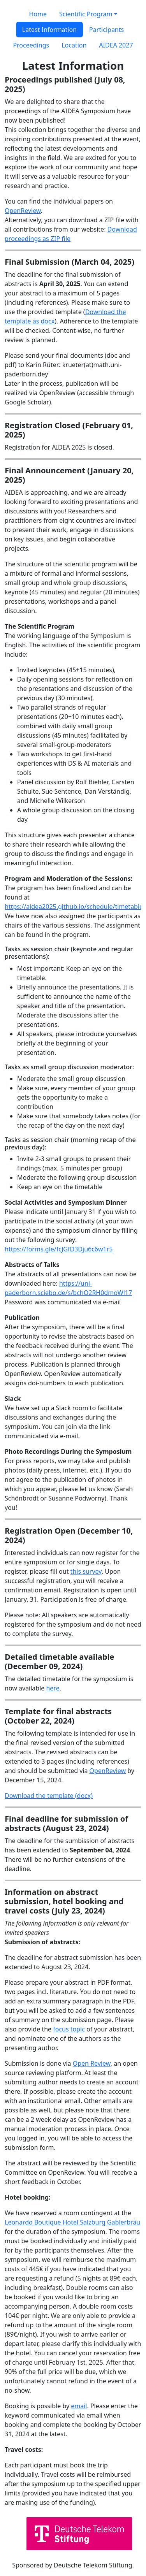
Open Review (92, 2063)
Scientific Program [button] (86, 14)
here (52, 1688)
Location (74, 45)
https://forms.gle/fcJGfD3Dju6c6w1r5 (59, 1249)
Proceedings (31, 45)
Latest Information (49, 29)
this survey (86, 1571)
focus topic (69, 2029)
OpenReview (23, 210)
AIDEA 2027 (116, 45)
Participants (106, 29)
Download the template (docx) (49, 1795)
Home (38, 14)
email (79, 2406)
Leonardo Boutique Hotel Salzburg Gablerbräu (72, 2222)
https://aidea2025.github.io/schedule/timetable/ (75, 906)
